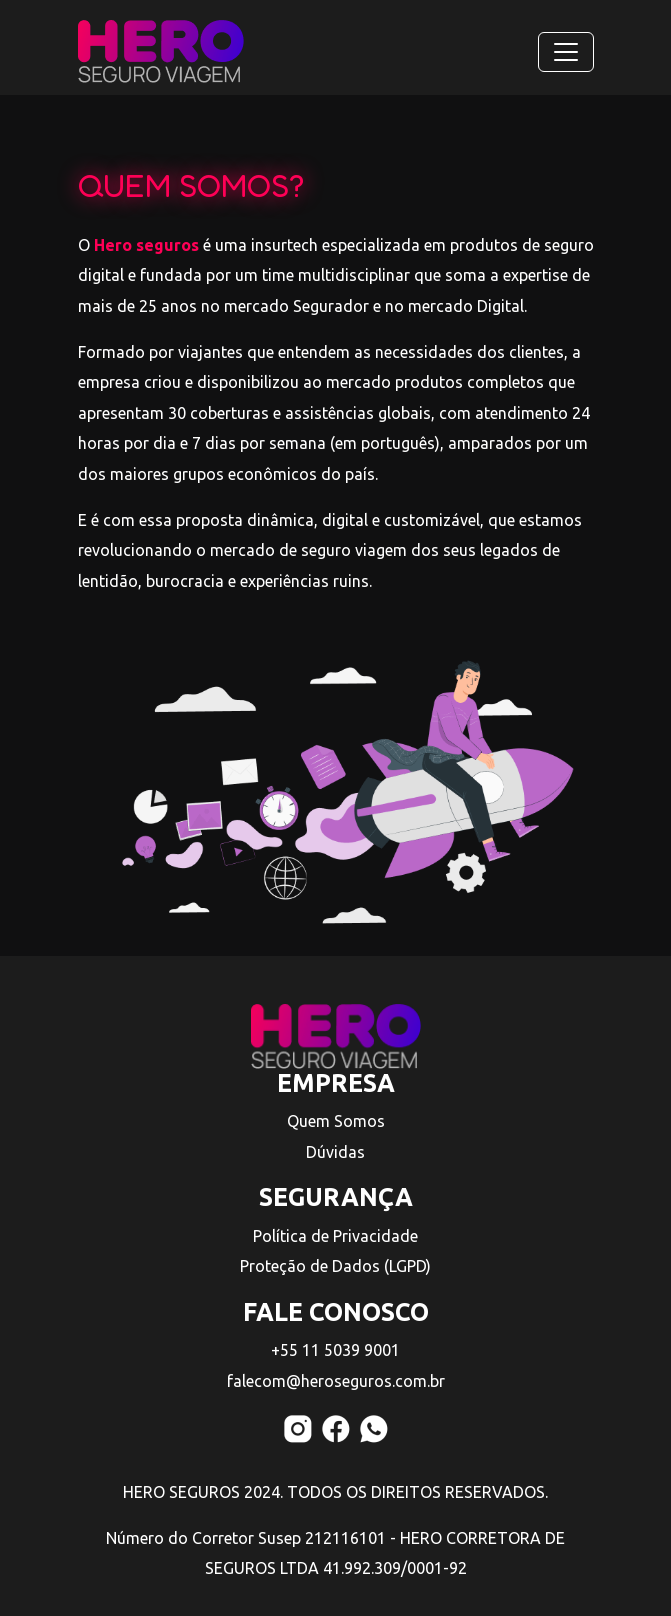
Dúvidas (335, 1152)
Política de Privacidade (335, 1236)
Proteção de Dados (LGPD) (335, 1266)
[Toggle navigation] (566, 52)
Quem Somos (336, 1121)
